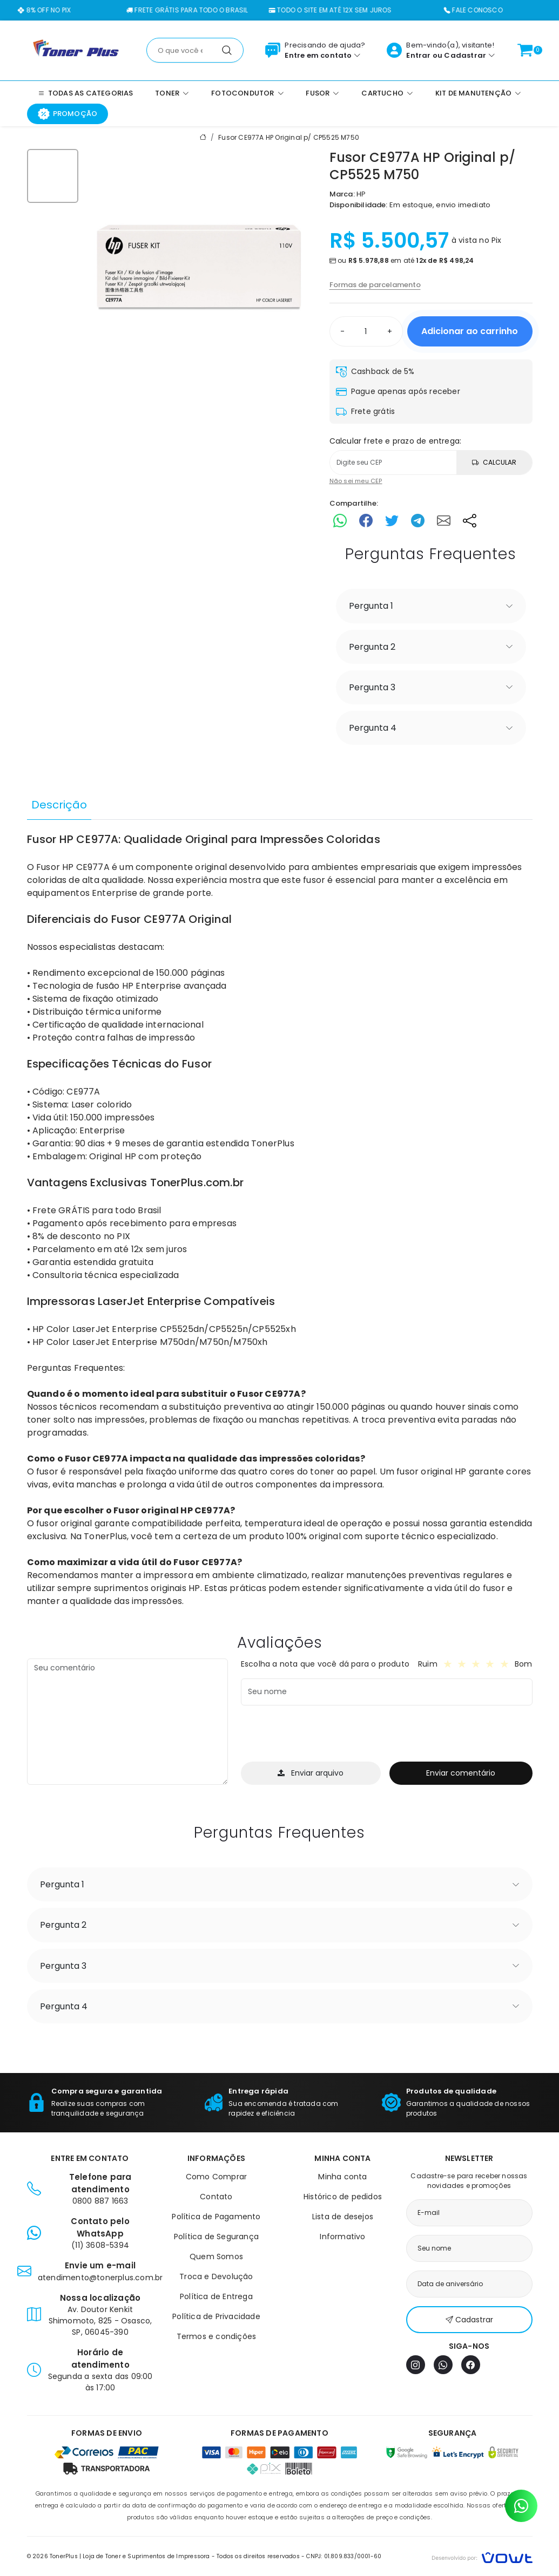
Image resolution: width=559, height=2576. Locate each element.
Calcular (494, 462)
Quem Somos (216, 2256)
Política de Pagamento (216, 2216)
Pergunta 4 (372, 728)
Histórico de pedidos (343, 2196)
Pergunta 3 (372, 687)
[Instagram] (415, 2364)
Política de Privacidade (216, 2316)
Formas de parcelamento (375, 285)
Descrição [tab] (59, 804)
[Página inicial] (76, 49)
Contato (216, 2196)
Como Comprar (216, 2176)
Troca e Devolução (216, 2276)
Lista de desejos (342, 2216)
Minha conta (342, 2176)
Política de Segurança (216, 2236)
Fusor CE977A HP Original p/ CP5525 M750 (288, 137)
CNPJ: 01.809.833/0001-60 (343, 2556)
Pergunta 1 (371, 606)
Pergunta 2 (372, 647)
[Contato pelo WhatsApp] (521, 2506)
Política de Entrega (216, 2296)
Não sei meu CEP (355, 481)
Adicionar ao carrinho (469, 331)
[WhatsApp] (443, 2364)
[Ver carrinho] (525, 50)
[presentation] (323, 1735)
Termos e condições (217, 2336)
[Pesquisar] (227, 50)
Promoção (68, 114)
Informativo (342, 2236)
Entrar (418, 55)
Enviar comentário (460, 1773)
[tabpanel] (280, 1220)
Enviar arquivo (311, 1773)
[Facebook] (470, 2364)
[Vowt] (482, 2556)
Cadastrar (465, 55)
